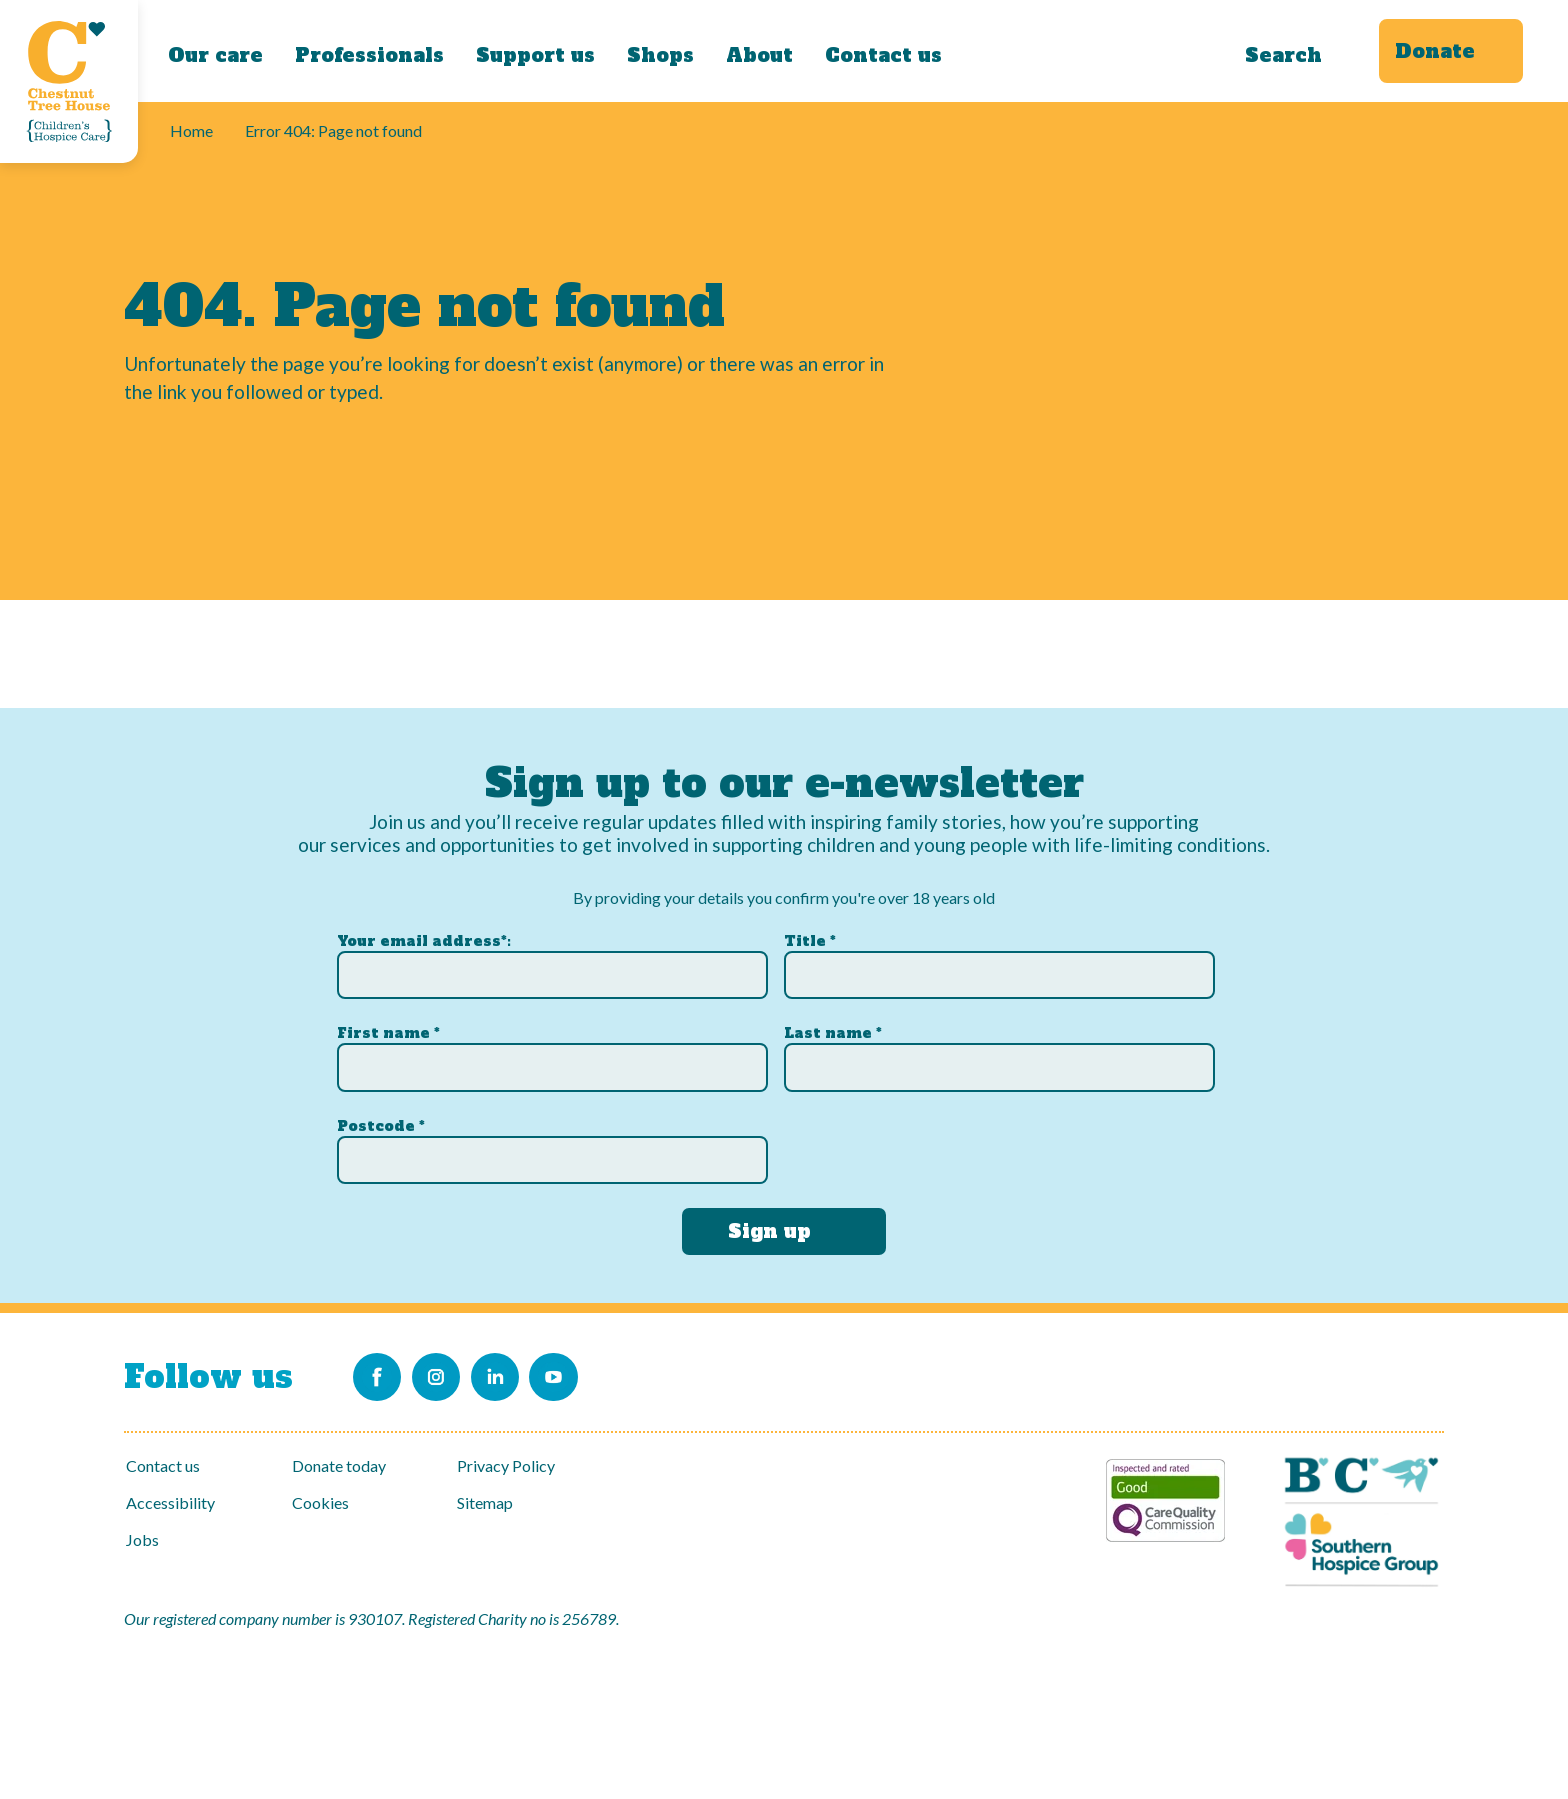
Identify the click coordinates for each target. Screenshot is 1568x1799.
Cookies (320, 1502)
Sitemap (485, 1502)
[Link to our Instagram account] (457, 1373)
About (759, 55)
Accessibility (170, 1502)
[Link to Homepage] (69, 81)
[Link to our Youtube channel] (609, 1373)
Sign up (769, 1223)
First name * (388, 1026)
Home (191, 130)
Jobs (142, 1539)
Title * (810, 933)
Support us (535, 55)
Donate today (339, 1465)
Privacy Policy (506, 1465)
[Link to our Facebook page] (381, 1373)
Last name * (833, 1026)
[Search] (1294, 51)
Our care (215, 55)
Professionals (369, 55)
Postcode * (381, 1118)
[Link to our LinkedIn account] (533, 1373)
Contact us (883, 55)
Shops (660, 55)
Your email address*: (424, 933)
